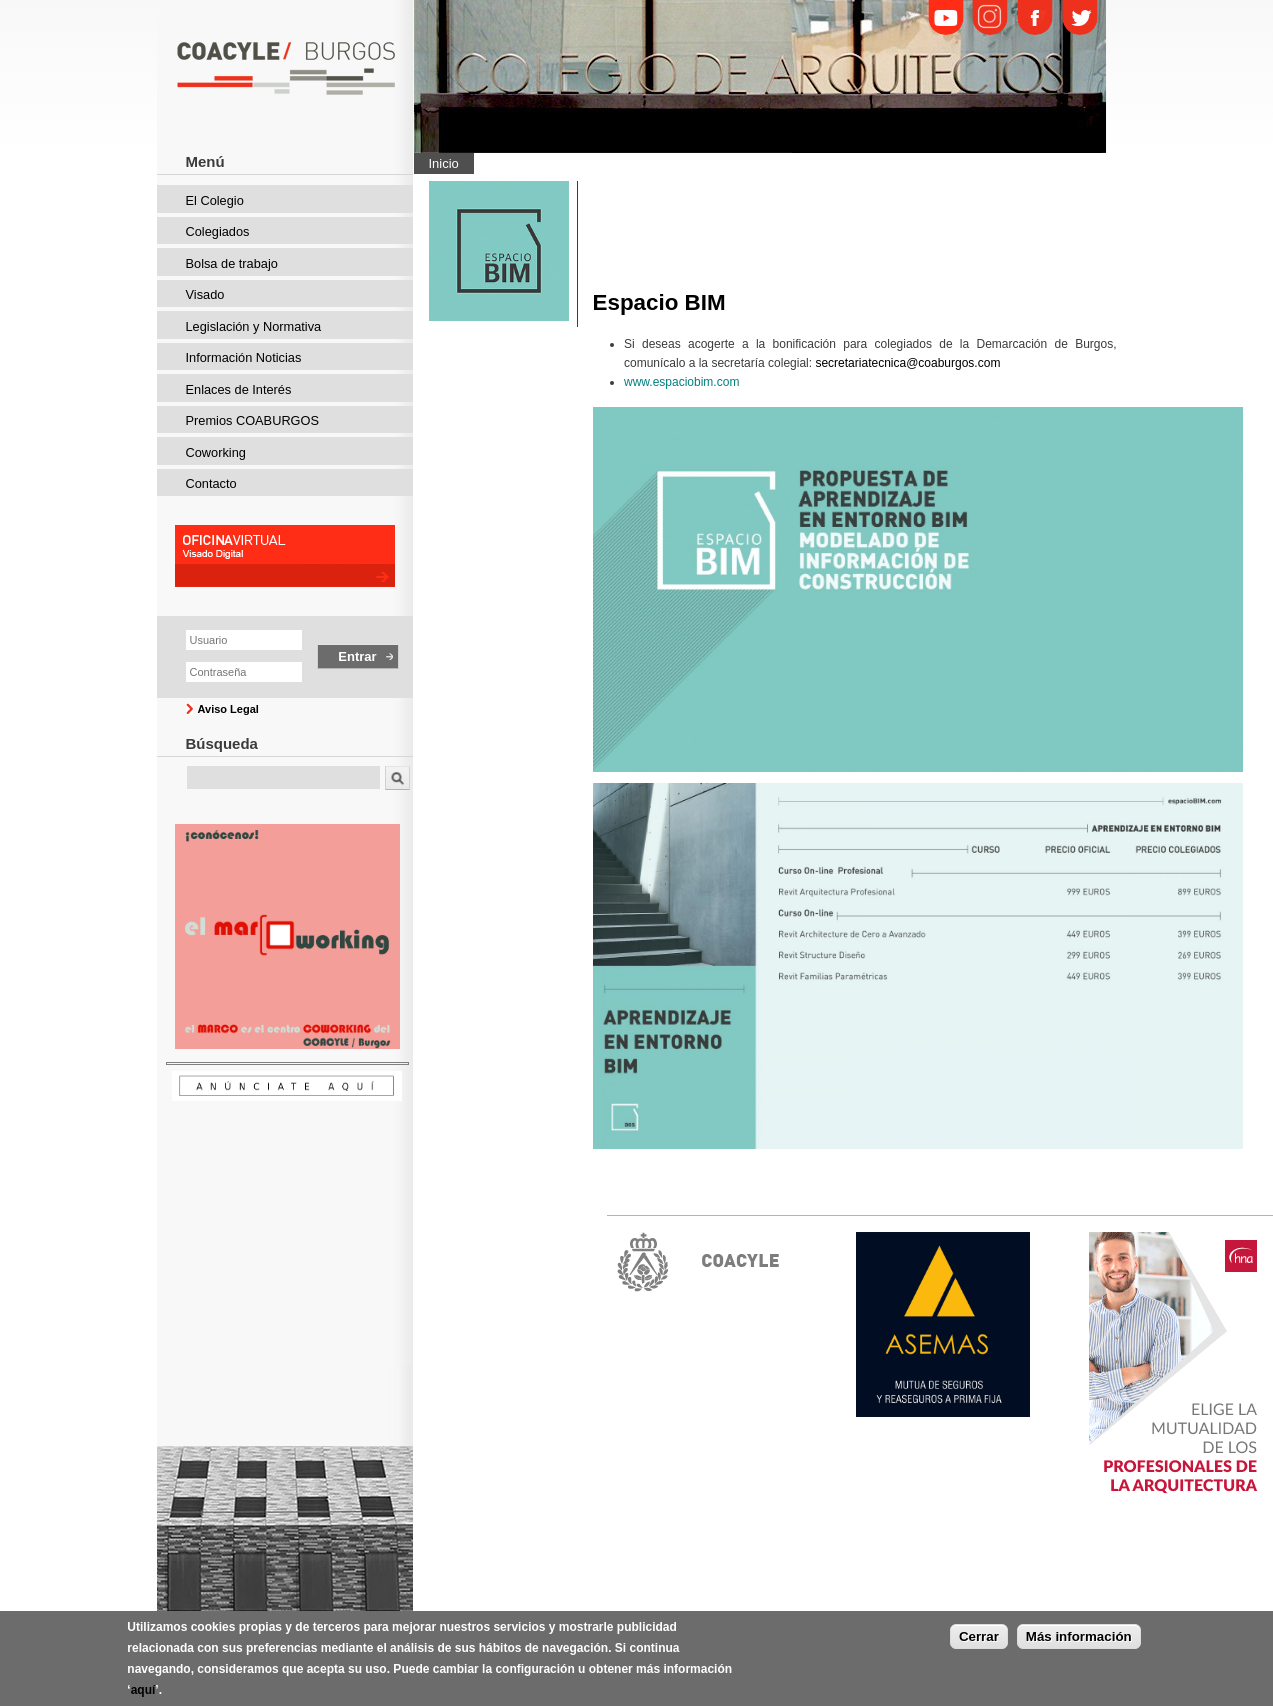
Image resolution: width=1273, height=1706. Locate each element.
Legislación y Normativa (254, 326)
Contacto (211, 483)
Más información (1079, 1637)
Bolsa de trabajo (232, 263)
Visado (205, 294)
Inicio (444, 163)
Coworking (216, 452)
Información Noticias (244, 357)
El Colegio (215, 200)
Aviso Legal (228, 709)
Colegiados (218, 231)
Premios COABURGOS (253, 420)
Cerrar (979, 1637)
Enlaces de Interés (239, 389)
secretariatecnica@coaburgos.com (907, 363)
